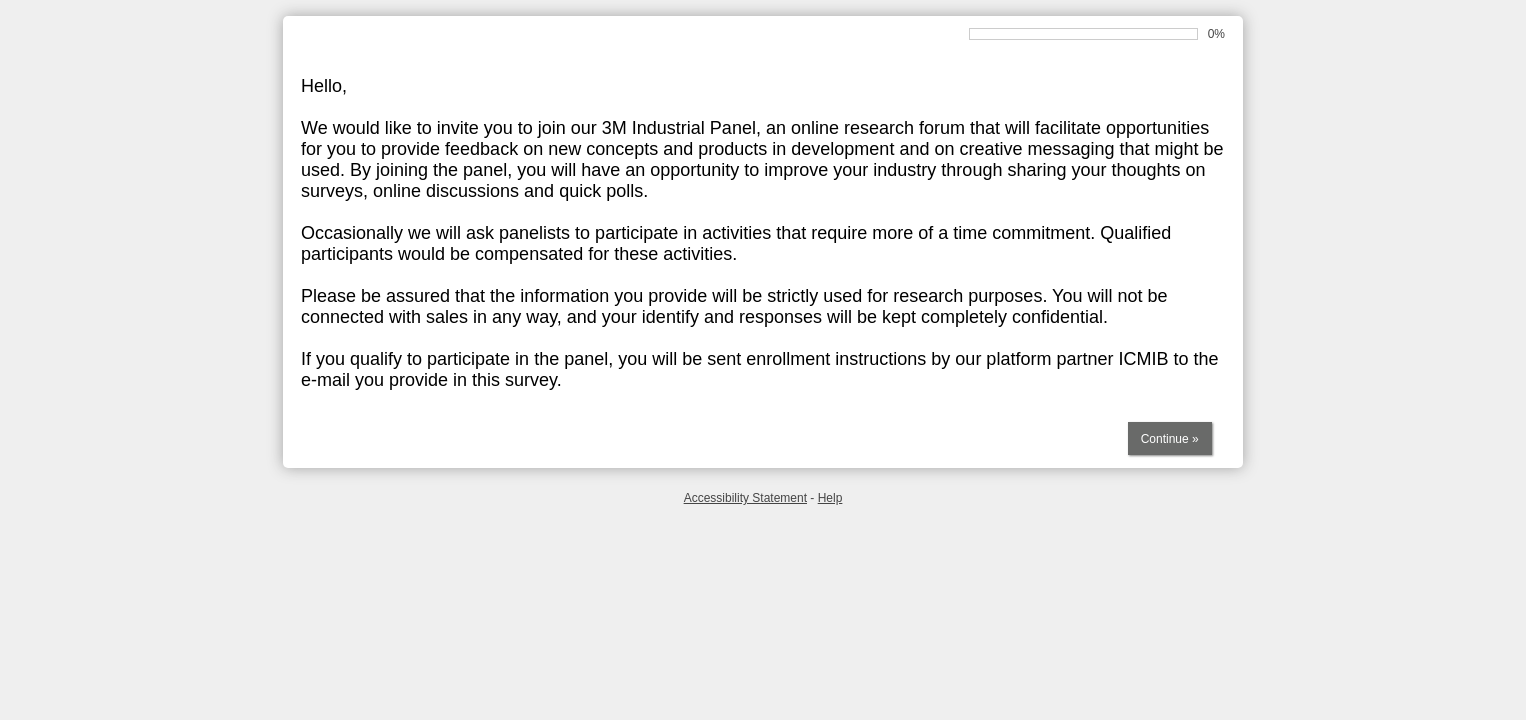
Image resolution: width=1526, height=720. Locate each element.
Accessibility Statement (745, 498)
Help (830, 498)
